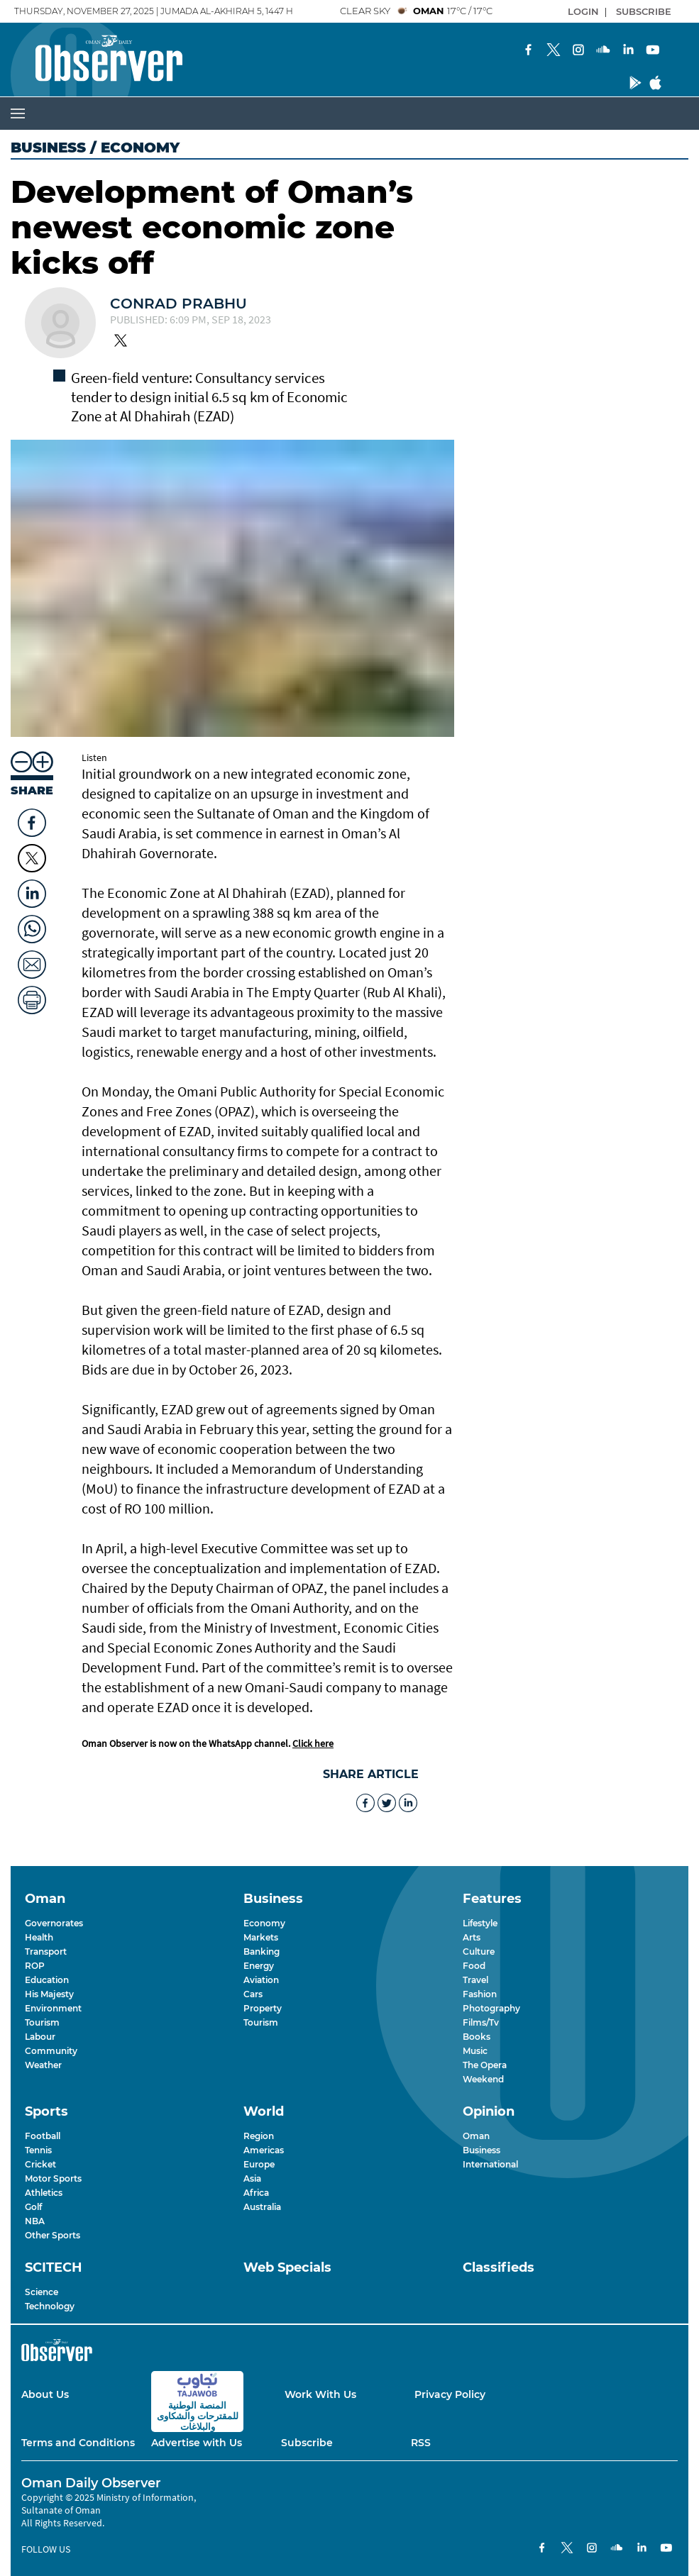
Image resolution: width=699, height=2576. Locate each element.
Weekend (483, 2079)
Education (47, 1980)
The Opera (485, 2065)
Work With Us (320, 2394)
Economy (264, 1923)
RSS (421, 2442)
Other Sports (52, 2235)
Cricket (40, 2164)
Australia (262, 2207)
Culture (479, 1951)
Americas (263, 2150)
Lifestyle (480, 1923)
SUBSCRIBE (643, 11)
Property (262, 2008)
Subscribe (307, 2442)
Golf (33, 2207)
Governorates (54, 1923)
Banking (261, 1951)
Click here (313, 1743)
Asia (252, 2178)
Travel (475, 1980)
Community (51, 2050)
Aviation (261, 1980)
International (490, 2164)
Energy (258, 1965)
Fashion (480, 1994)
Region (258, 2136)
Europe (259, 2164)
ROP (35, 1965)
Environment (53, 2008)
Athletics (43, 2192)
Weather (43, 2065)
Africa (256, 2192)
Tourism (42, 2022)
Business (48, 147)
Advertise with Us (196, 2442)
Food (474, 1965)
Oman (476, 2136)
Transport (46, 1951)
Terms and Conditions (78, 2442)
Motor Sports (53, 2178)
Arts (471, 1937)
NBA (35, 2221)
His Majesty (49, 1994)
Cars (253, 1994)
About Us (45, 2394)
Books (476, 2036)
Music (475, 2050)
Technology (50, 2306)
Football (42, 2136)
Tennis (38, 2150)
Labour (40, 2036)
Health (39, 1937)
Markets (260, 1937)
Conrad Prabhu (178, 303)
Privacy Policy (449, 2394)
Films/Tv (481, 2022)
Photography (491, 2008)
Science (41, 2292)
